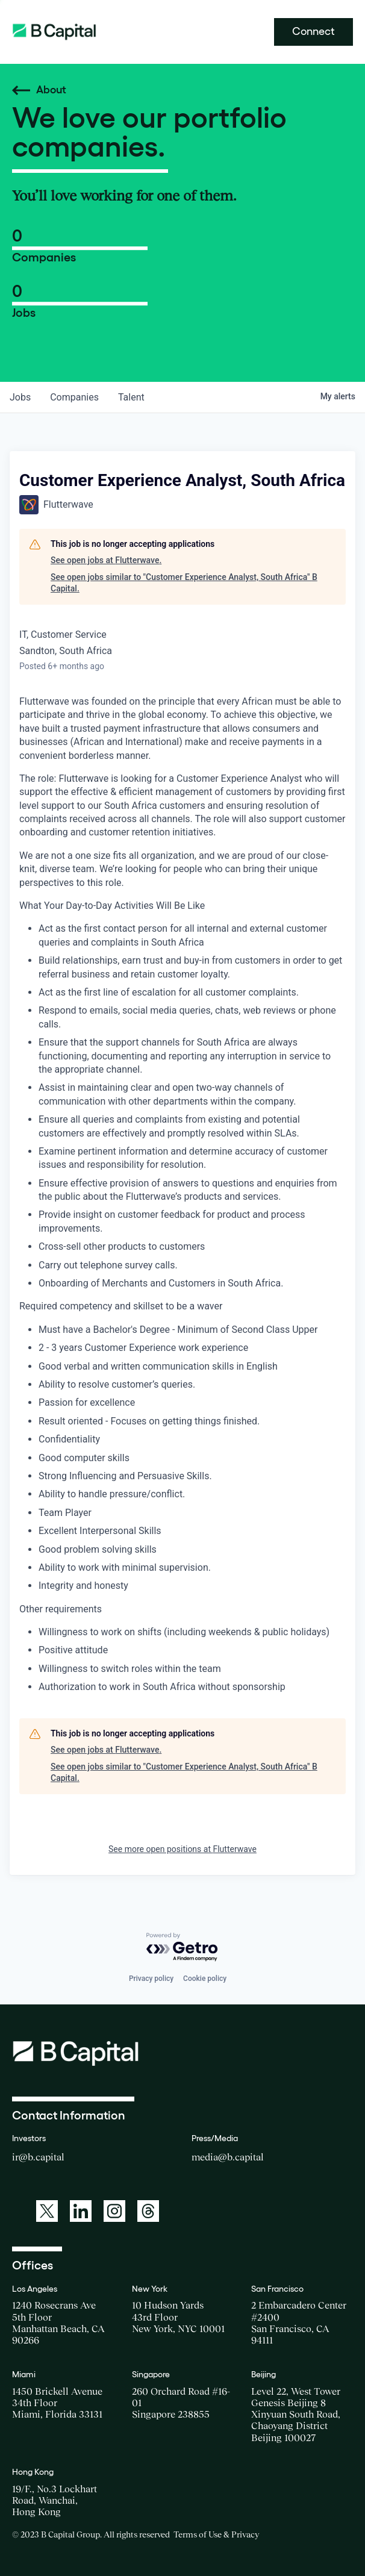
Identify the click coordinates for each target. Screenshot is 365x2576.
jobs (20, 397)
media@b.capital (228, 2156)
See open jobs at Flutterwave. (106, 560)
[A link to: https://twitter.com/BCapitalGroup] (47, 2211)
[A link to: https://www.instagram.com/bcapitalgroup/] (114, 2211)
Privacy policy (151, 1978)
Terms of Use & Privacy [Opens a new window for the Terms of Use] (216, 2534)
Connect (313, 31)
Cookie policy (204, 1978)
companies (74, 397)
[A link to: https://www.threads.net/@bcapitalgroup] (148, 2211)
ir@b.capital (38, 2156)
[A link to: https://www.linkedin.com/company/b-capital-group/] (81, 2211)
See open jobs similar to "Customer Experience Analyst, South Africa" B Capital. (184, 583)
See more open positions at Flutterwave (182, 1849)
